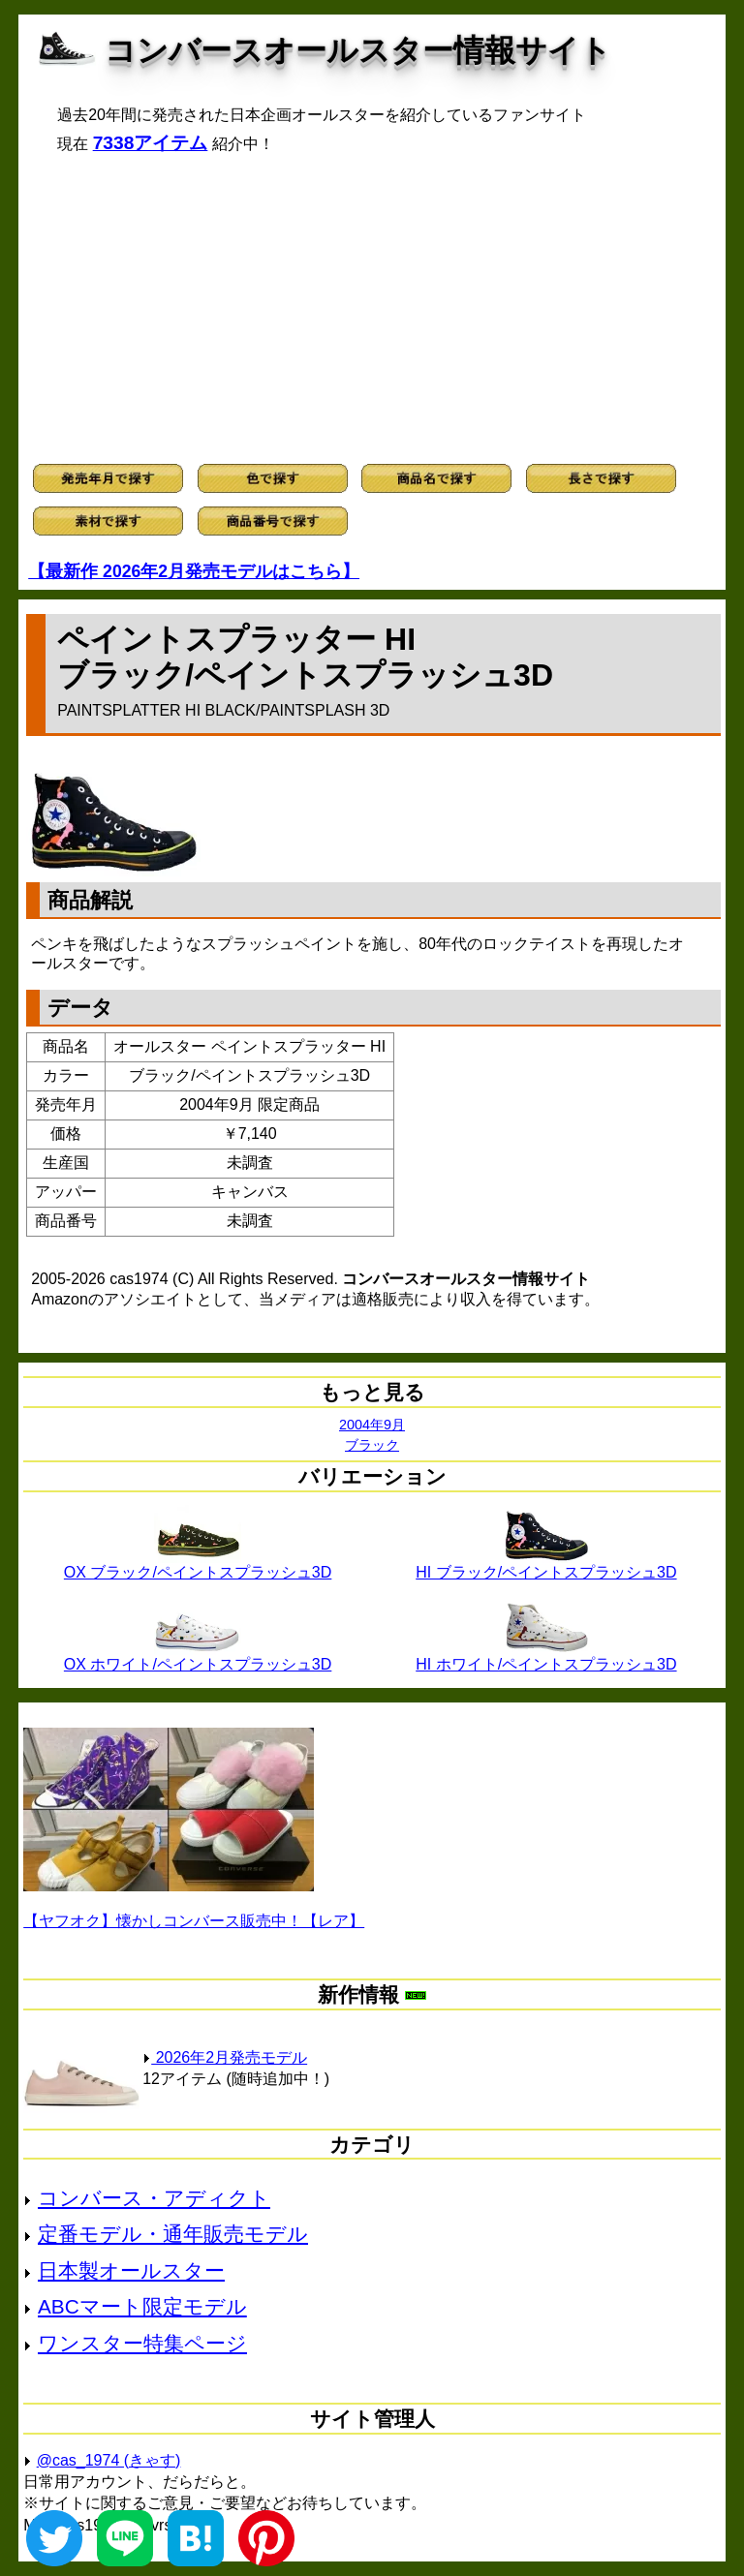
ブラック (372, 1445)
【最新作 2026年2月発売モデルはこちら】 (193, 571)
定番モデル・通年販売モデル (173, 2234)
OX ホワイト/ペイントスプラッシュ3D (197, 1656)
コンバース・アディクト (154, 2198)
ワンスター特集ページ (142, 2343)
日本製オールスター (131, 2270)
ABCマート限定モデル (142, 2306)
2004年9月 (372, 1424)
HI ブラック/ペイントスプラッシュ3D (546, 1564)
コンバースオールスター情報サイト (358, 50)
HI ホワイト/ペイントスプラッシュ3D (546, 1656)
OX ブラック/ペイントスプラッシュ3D (197, 1564)
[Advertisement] (372, 309)
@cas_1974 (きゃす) (109, 2460)
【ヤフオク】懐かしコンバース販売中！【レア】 (193, 1921)
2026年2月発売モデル (224, 2057)
